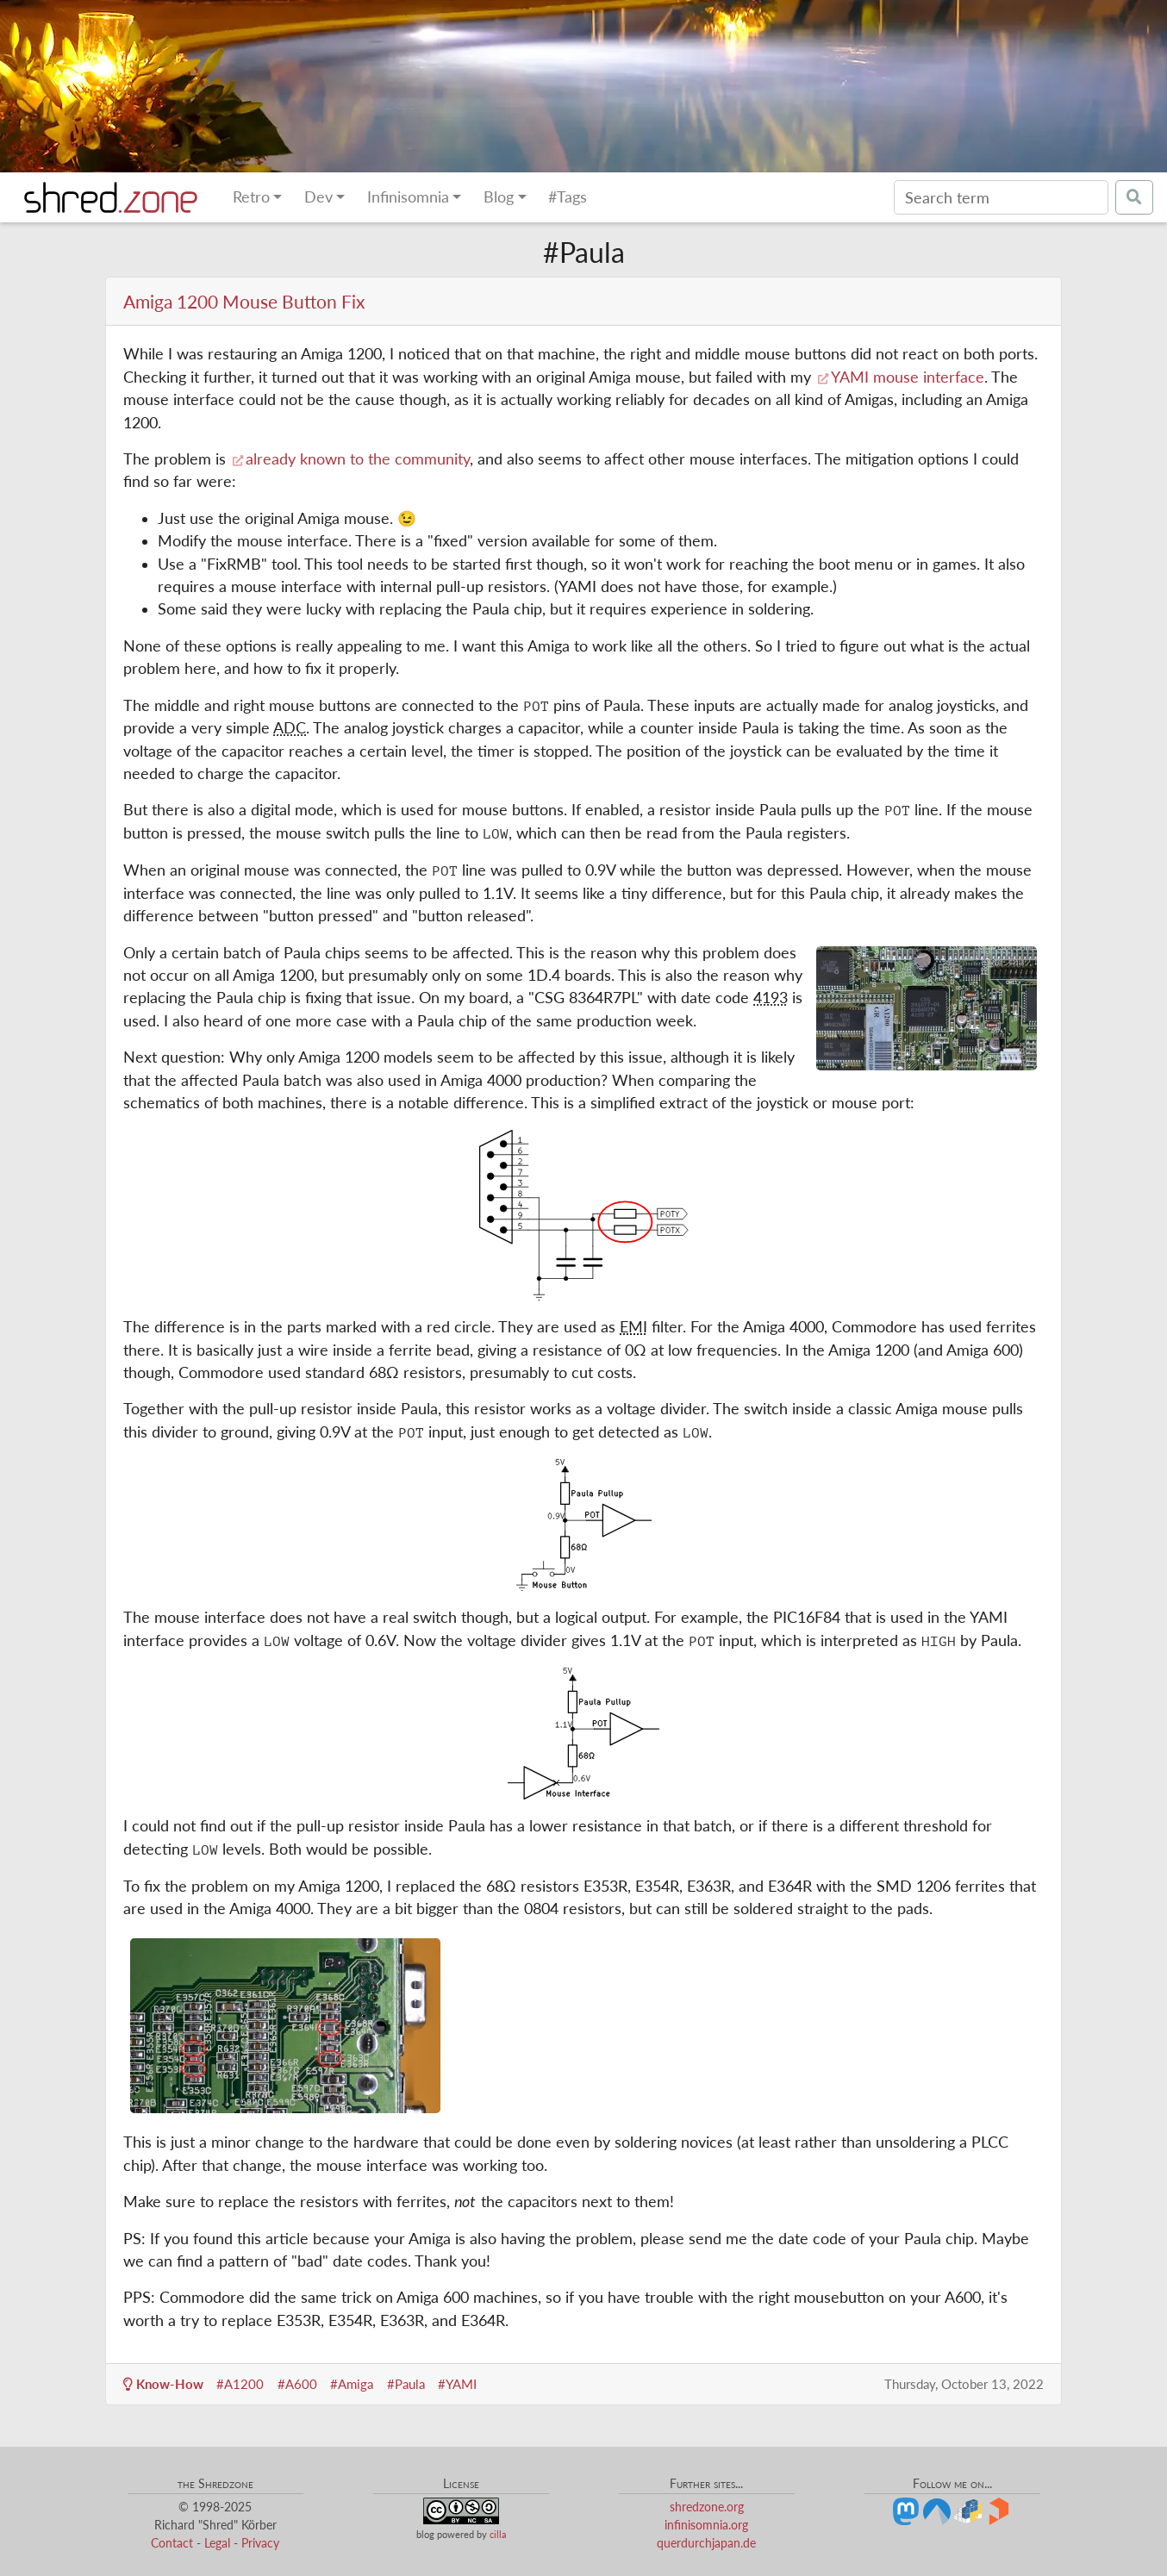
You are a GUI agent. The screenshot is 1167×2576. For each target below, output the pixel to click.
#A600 (297, 2384)
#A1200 (240, 2384)
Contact (172, 2542)
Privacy (260, 2542)
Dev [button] (318, 197)
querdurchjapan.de (706, 2542)
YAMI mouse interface (907, 377)
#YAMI (457, 2384)
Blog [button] (499, 197)
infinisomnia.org (706, 2524)
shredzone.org (707, 2506)
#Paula (406, 2384)
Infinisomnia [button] (408, 197)
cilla (498, 2534)
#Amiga (351, 2384)
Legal (217, 2542)
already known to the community (358, 459)
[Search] (1001, 197)
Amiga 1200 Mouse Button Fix (244, 301)
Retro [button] (251, 197)
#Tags (567, 197)
